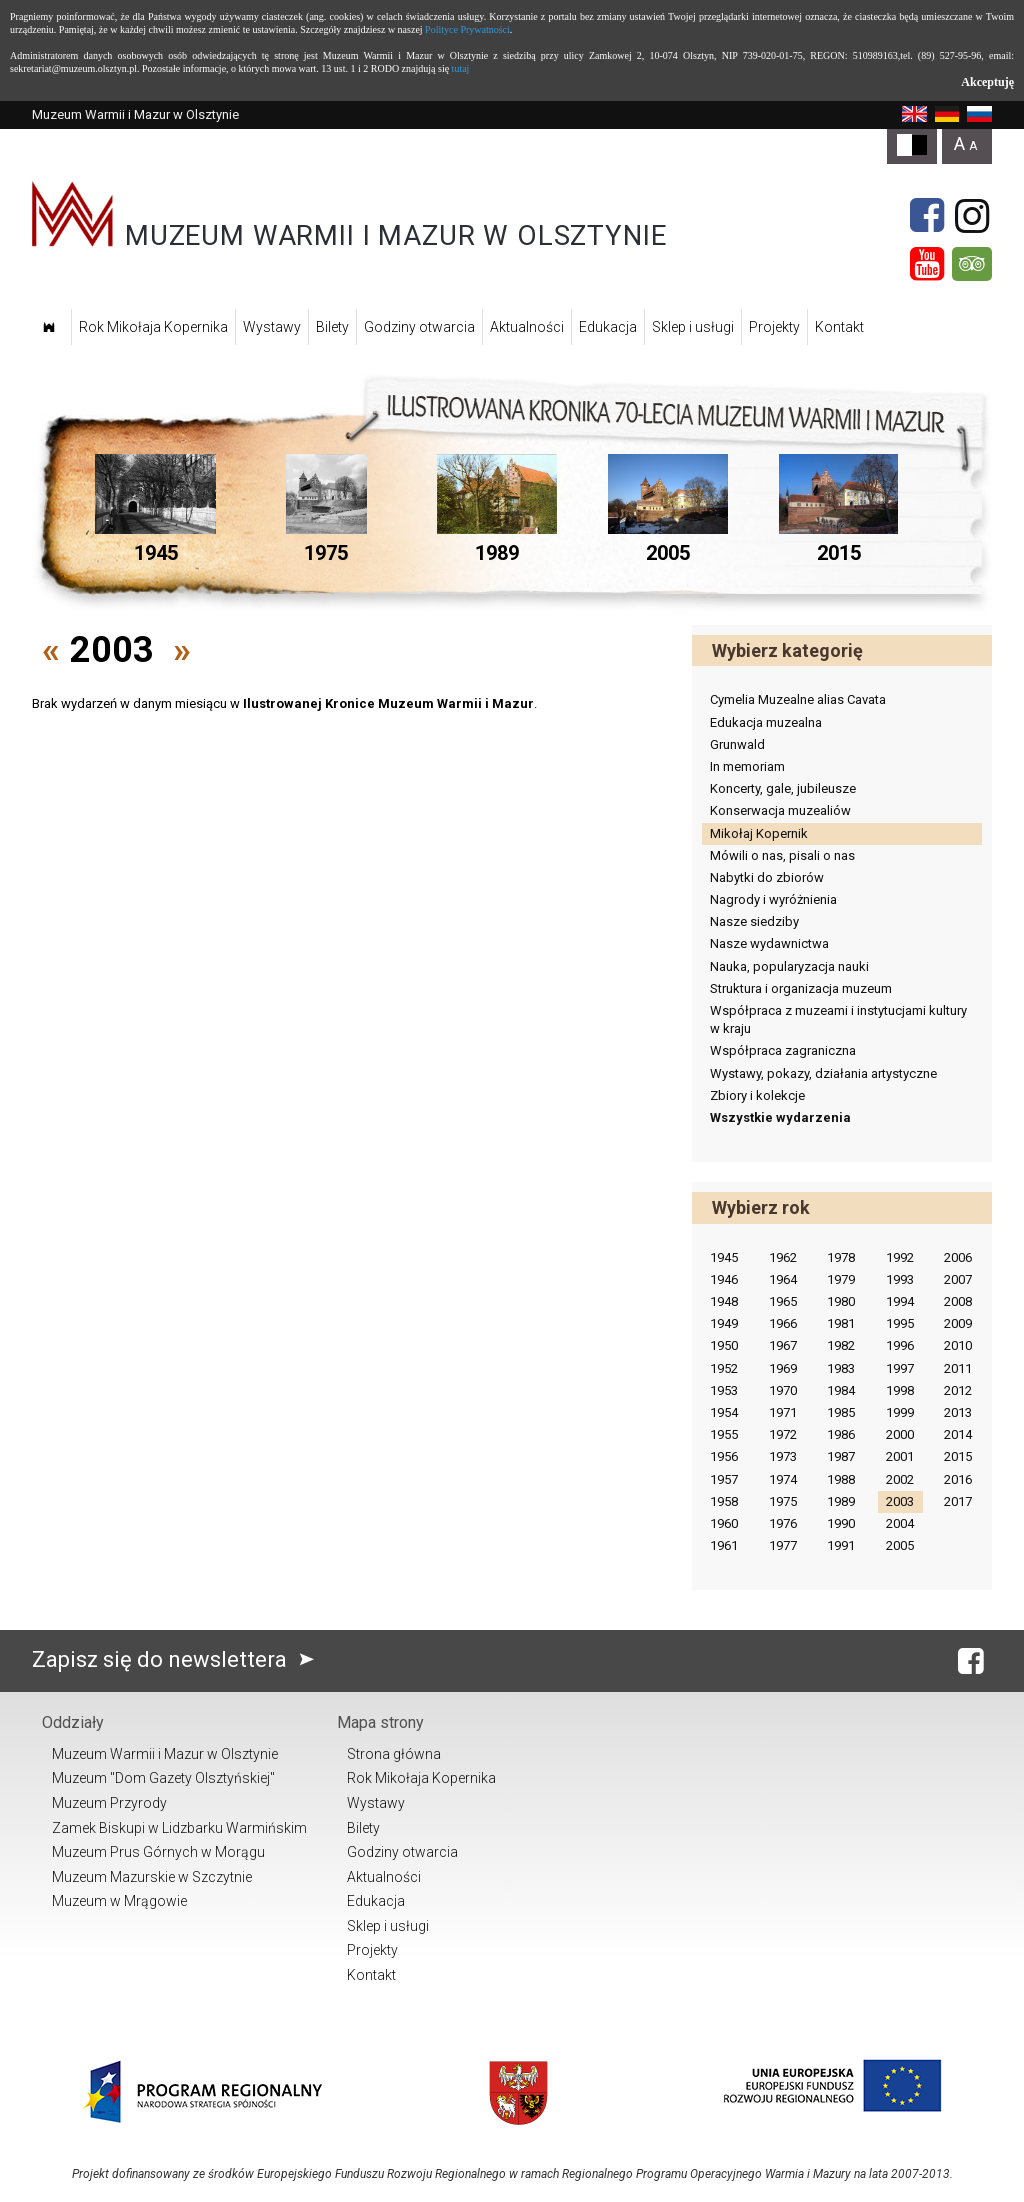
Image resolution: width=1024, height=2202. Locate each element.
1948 (724, 1301)
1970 (783, 1390)
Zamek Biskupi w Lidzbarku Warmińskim (179, 1828)
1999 (900, 1412)
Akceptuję (987, 82)
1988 (841, 1479)
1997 (900, 1368)
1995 (900, 1323)
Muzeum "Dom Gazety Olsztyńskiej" (163, 1778)
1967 (783, 1345)
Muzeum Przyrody (109, 1803)
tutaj (461, 68)
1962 (783, 1257)
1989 (841, 1501)
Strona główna (394, 1754)
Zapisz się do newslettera (177, 1659)
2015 (958, 1456)
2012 (958, 1390)
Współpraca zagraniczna (783, 1050)
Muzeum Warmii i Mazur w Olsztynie (165, 1754)
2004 (900, 1523)
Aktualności (527, 327)
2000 (900, 1434)
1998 (900, 1390)
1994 (900, 1301)
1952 (724, 1368)
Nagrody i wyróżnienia (773, 899)
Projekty (774, 327)
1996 (900, 1345)
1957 (724, 1479)
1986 (841, 1434)
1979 (841, 1279)
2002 (900, 1479)
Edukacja (608, 327)
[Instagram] (972, 216)
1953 (724, 1390)
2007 (958, 1279)
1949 (724, 1323)
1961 (724, 1545)
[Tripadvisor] (972, 264)
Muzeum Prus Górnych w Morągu (158, 1852)
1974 (783, 1479)
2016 (958, 1479)
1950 (724, 1345)
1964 (783, 1279)
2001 (900, 1456)
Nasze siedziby (754, 921)
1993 (900, 1279)
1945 (724, 1257)
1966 (783, 1323)
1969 (783, 1368)
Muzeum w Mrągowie (119, 1901)
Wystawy (272, 327)
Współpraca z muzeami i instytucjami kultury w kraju (838, 1019)
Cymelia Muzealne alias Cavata (798, 699)
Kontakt (839, 327)
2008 (958, 1301)
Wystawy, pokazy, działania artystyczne (823, 1073)
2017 (958, 1501)
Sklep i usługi (693, 327)
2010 (958, 1345)
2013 (958, 1412)
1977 (783, 1545)
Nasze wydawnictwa (769, 943)
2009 (958, 1323)
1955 (724, 1434)
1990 (841, 1523)
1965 (783, 1301)
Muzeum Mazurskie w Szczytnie (152, 1877)
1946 (724, 1279)
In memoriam (747, 766)
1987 (841, 1456)
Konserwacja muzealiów (780, 810)
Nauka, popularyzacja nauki (789, 966)
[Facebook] (927, 216)
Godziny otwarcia (419, 327)
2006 (958, 1257)
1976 (783, 1523)
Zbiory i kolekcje (757, 1095)
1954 (724, 1412)
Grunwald (737, 744)
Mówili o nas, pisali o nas (782, 855)
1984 (841, 1390)
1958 (724, 1501)
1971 (783, 1412)
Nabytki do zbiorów (767, 877)
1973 (783, 1456)
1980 (841, 1301)
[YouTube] (927, 264)
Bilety (332, 327)
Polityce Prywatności (467, 29)
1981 (841, 1323)
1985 (841, 1412)
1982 (841, 1345)
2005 (900, 1545)
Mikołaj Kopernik (759, 833)
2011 (958, 1368)
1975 (783, 1501)
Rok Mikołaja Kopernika (153, 327)
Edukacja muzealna (766, 722)
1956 (724, 1456)
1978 (841, 1257)
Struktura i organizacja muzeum (801, 988)
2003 (900, 1501)
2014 (958, 1434)
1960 (724, 1523)
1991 (841, 1545)
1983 (841, 1368)
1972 (783, 1434)
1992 (900, 1257)
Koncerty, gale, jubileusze (783, 788)
